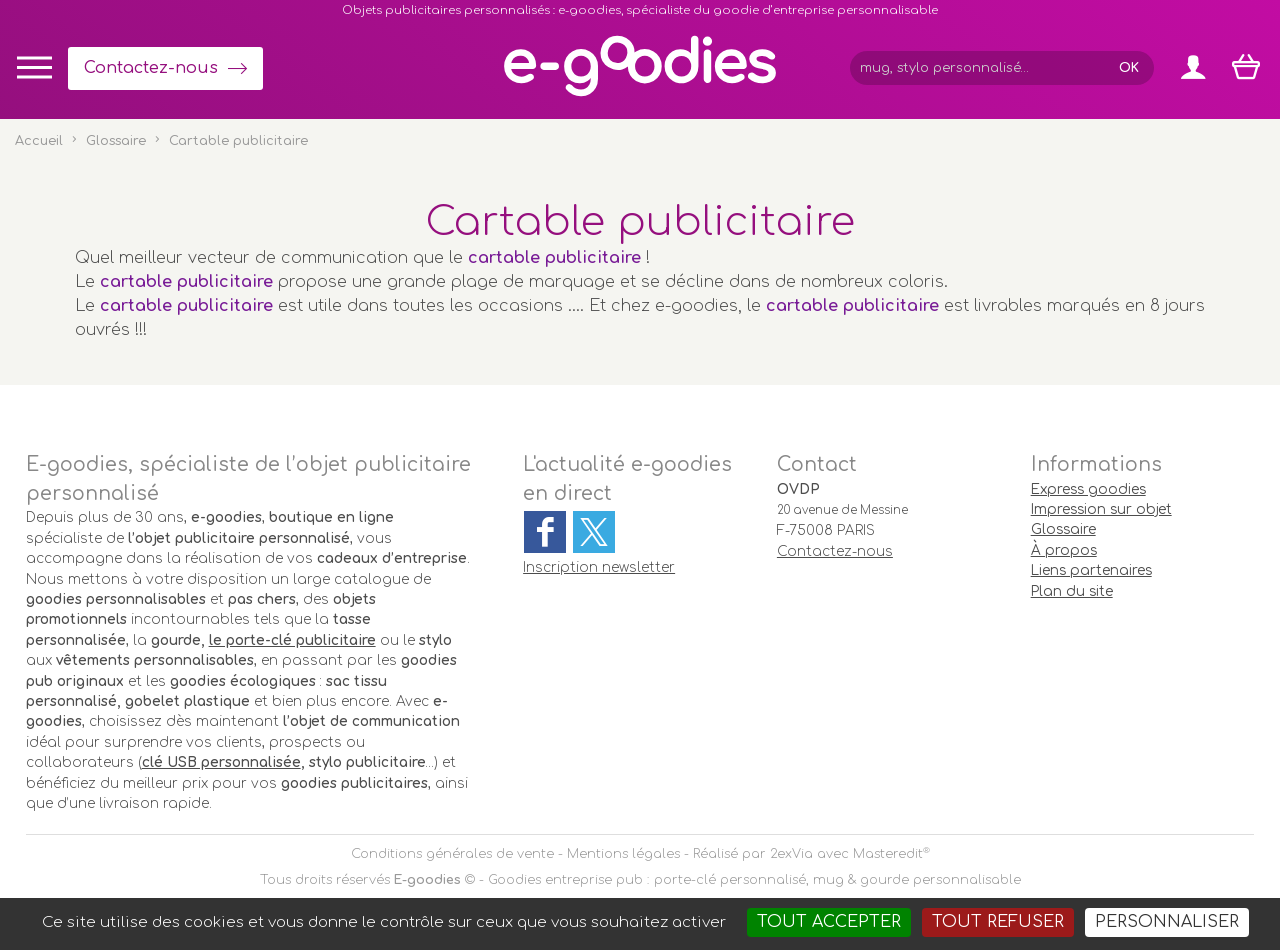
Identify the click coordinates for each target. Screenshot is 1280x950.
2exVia (791, 854)
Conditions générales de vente (452, 854)
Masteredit (888, 854)
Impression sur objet (1101, 509)
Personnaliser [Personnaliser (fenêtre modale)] (1167, 922)
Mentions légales (623, 854)
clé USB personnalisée (221, 762)
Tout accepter (829, 922)
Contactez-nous (151, 68)
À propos (1064, 550)
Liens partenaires (1091, 570)
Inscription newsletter (599, 567)
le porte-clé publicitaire (292, 640)
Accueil (39, 141)
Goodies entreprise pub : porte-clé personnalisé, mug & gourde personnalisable (754, 880)
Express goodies (1088, 489)
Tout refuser (998, 922)
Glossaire (116, 141)
